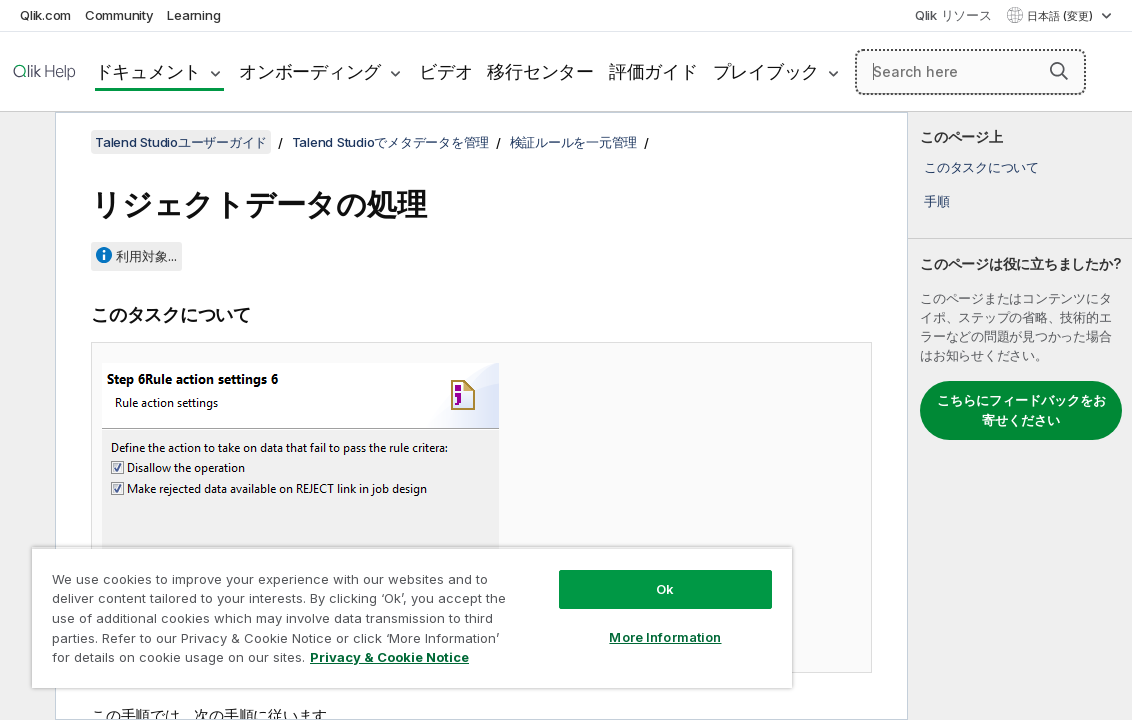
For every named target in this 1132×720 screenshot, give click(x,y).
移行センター (540, 71)
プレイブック (766, 71)
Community (119, 15)
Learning (193, 15)
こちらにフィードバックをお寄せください (1021, 410)
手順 (937, 201)
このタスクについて (981, 167)
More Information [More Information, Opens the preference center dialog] (578, 622)
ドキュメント (148, 71)
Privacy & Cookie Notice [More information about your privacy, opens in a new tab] (302, 661)
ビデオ (445, 71)
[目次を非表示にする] (25, 143)
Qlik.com (45, 15)
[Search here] (970, 72)
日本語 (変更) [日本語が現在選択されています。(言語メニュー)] (1061, 16)
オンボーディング (310, 71)
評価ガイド (653, 71)
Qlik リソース (953, 15)
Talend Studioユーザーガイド (181, 142)
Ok (578, 574)
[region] (360, 610)
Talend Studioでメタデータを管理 (391, 142)
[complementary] (1020, 416)
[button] (1059, 71)
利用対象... (146, 256)
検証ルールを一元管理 (574, 142)
